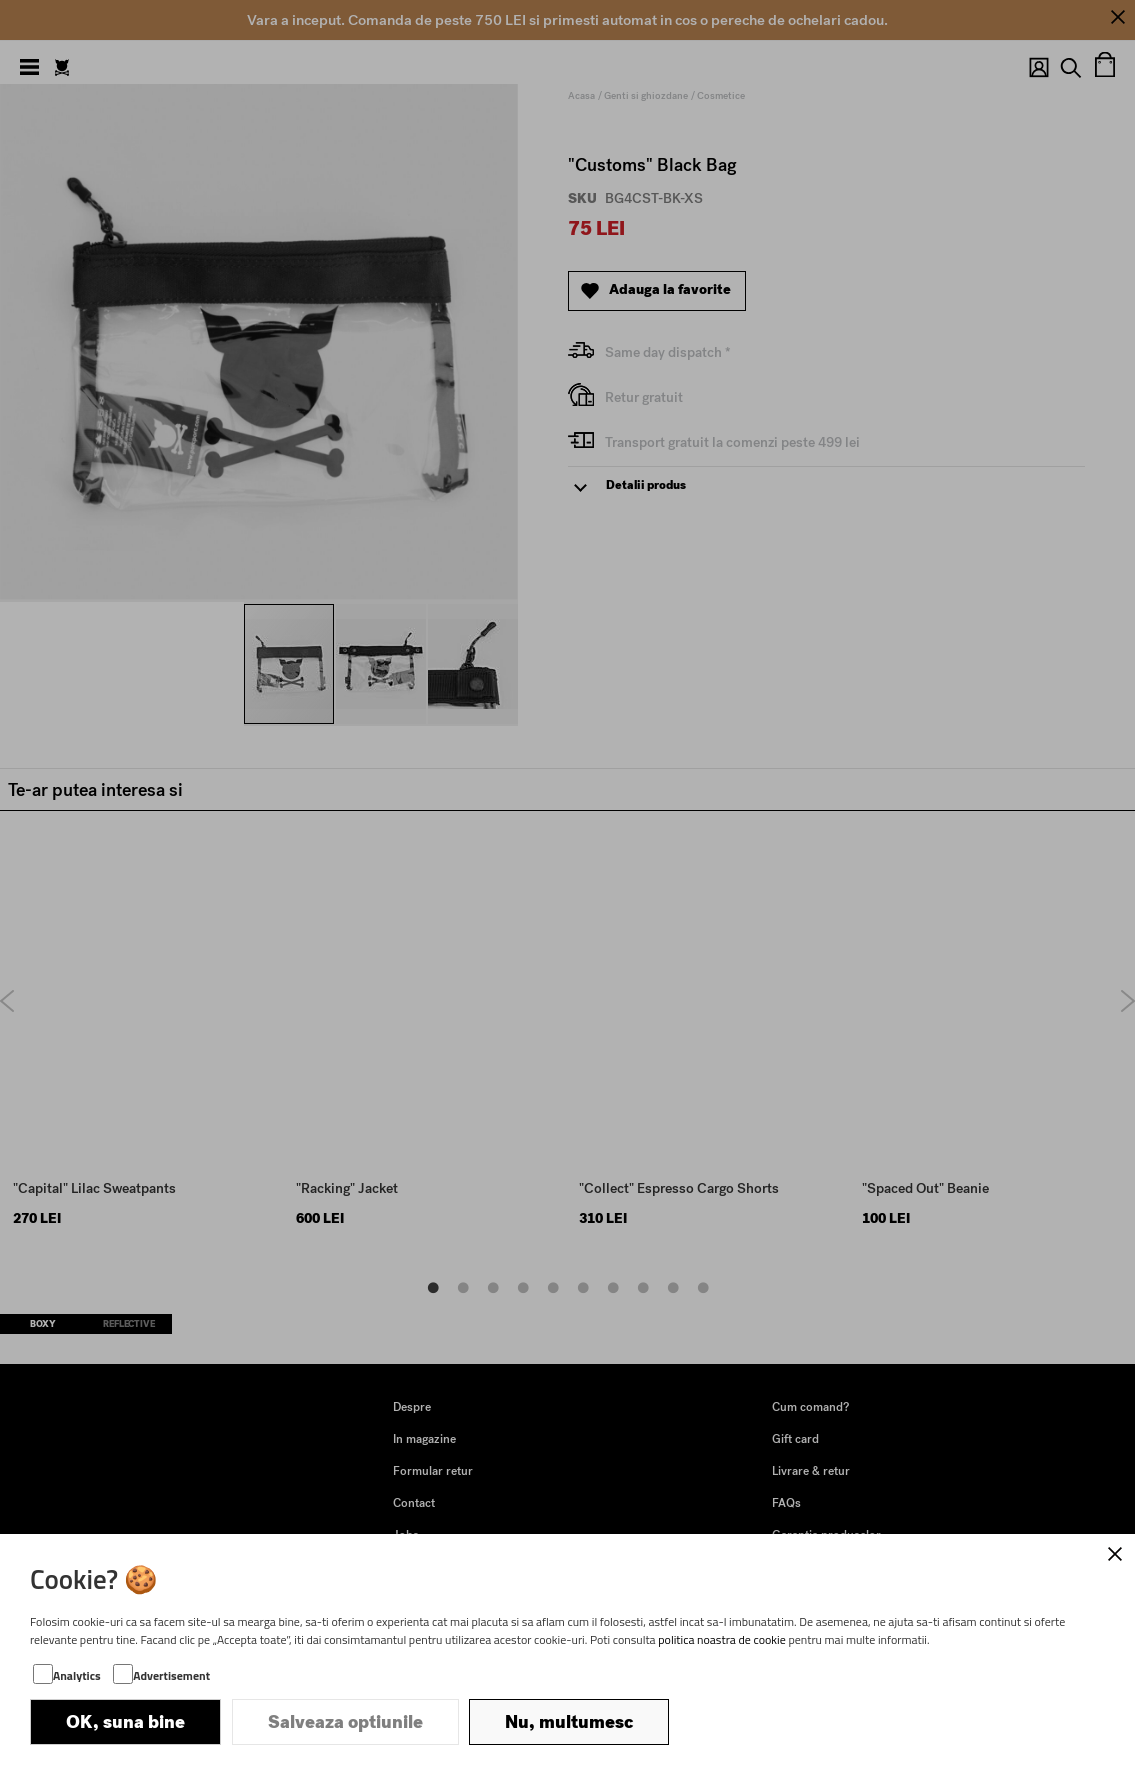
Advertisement (171, 1675)
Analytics (77, 1675)
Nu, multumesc (569, 1722)
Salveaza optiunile (345, 1722)
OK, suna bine (125, 1722)
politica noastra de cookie (722, 1639)
